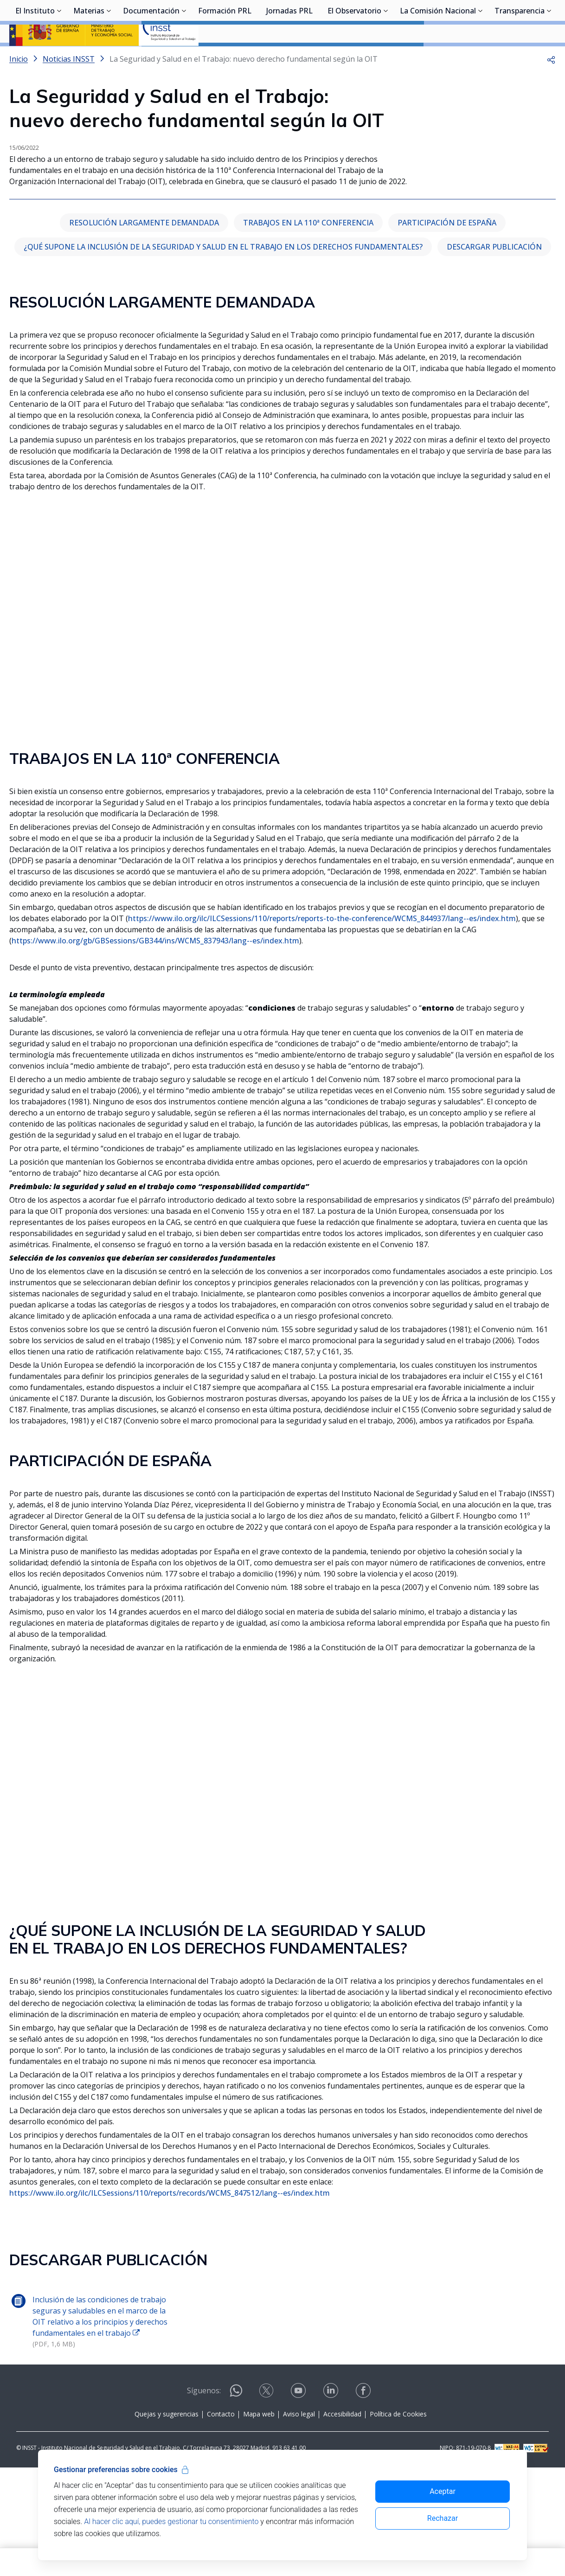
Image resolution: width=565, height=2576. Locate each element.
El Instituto (35, 58)
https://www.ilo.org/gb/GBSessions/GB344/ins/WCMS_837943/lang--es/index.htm (155, 1049)
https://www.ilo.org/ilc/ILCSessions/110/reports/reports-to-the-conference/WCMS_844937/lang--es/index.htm (322, 1027)
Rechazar (442, 2518)
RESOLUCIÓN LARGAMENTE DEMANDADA (144, 331)
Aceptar (443, 2491)
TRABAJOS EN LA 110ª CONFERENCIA (308, 331)
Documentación (151, 58)
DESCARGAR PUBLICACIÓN (494, 355)
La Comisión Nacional (438, 58)
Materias (88, 58)
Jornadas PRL (289, 58)
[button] (551, 83)
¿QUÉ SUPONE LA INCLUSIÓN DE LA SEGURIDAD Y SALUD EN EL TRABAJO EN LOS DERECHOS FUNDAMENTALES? (223, 355)
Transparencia (519, 58)
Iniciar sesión (520, 21)
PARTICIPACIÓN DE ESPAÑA (447, 331)
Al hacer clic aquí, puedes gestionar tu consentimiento (171, 2521)
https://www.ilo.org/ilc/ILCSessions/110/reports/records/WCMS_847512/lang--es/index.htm (169, 2301)
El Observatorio (354, 58)
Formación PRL (224, 58)
